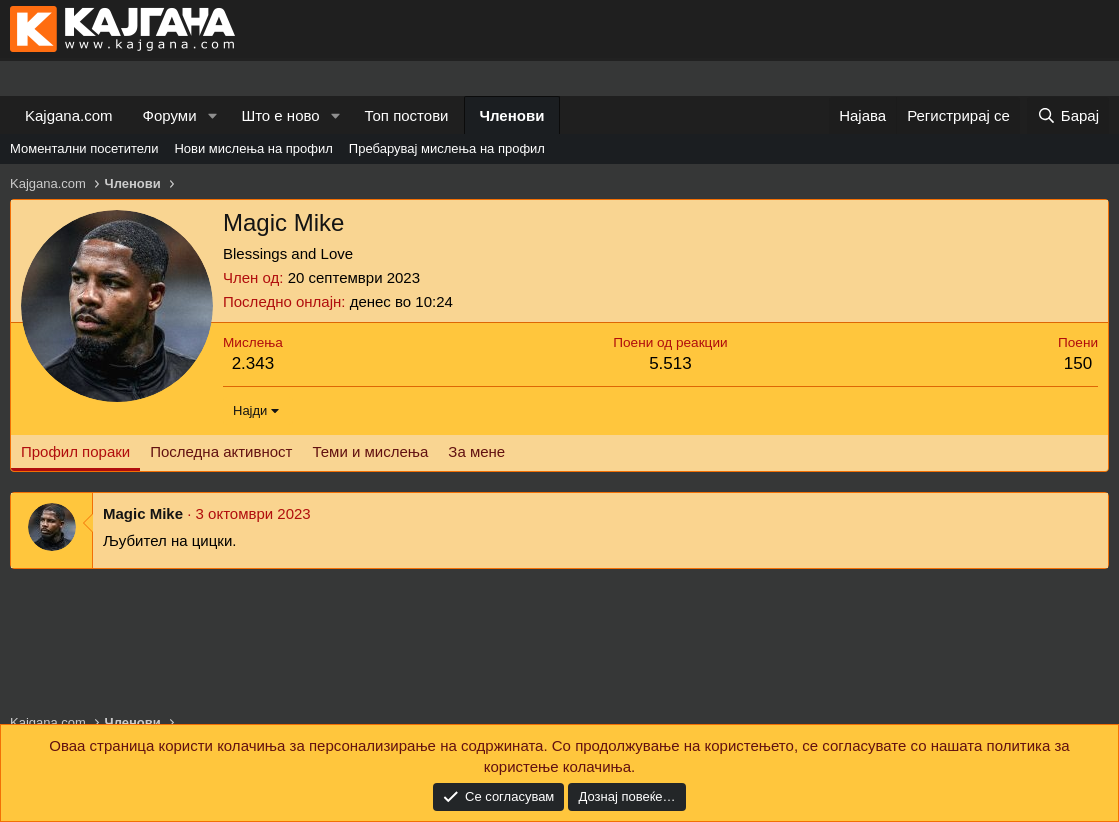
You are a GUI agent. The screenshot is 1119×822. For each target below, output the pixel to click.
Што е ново (280, 115)
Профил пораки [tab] (75, 451)
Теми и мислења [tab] (370, 451)
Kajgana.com (69, 115)
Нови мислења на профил (253, 148)
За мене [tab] (476, 451)
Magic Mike (143, 513)
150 (1078, 363)
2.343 (253, 363)
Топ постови (407, 115)
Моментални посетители (84, 148)
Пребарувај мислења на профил (447, 148)
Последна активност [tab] (221, 451)
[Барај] (1068, 115)
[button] (212, 115)
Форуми (170, 115)
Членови (512, 115)
